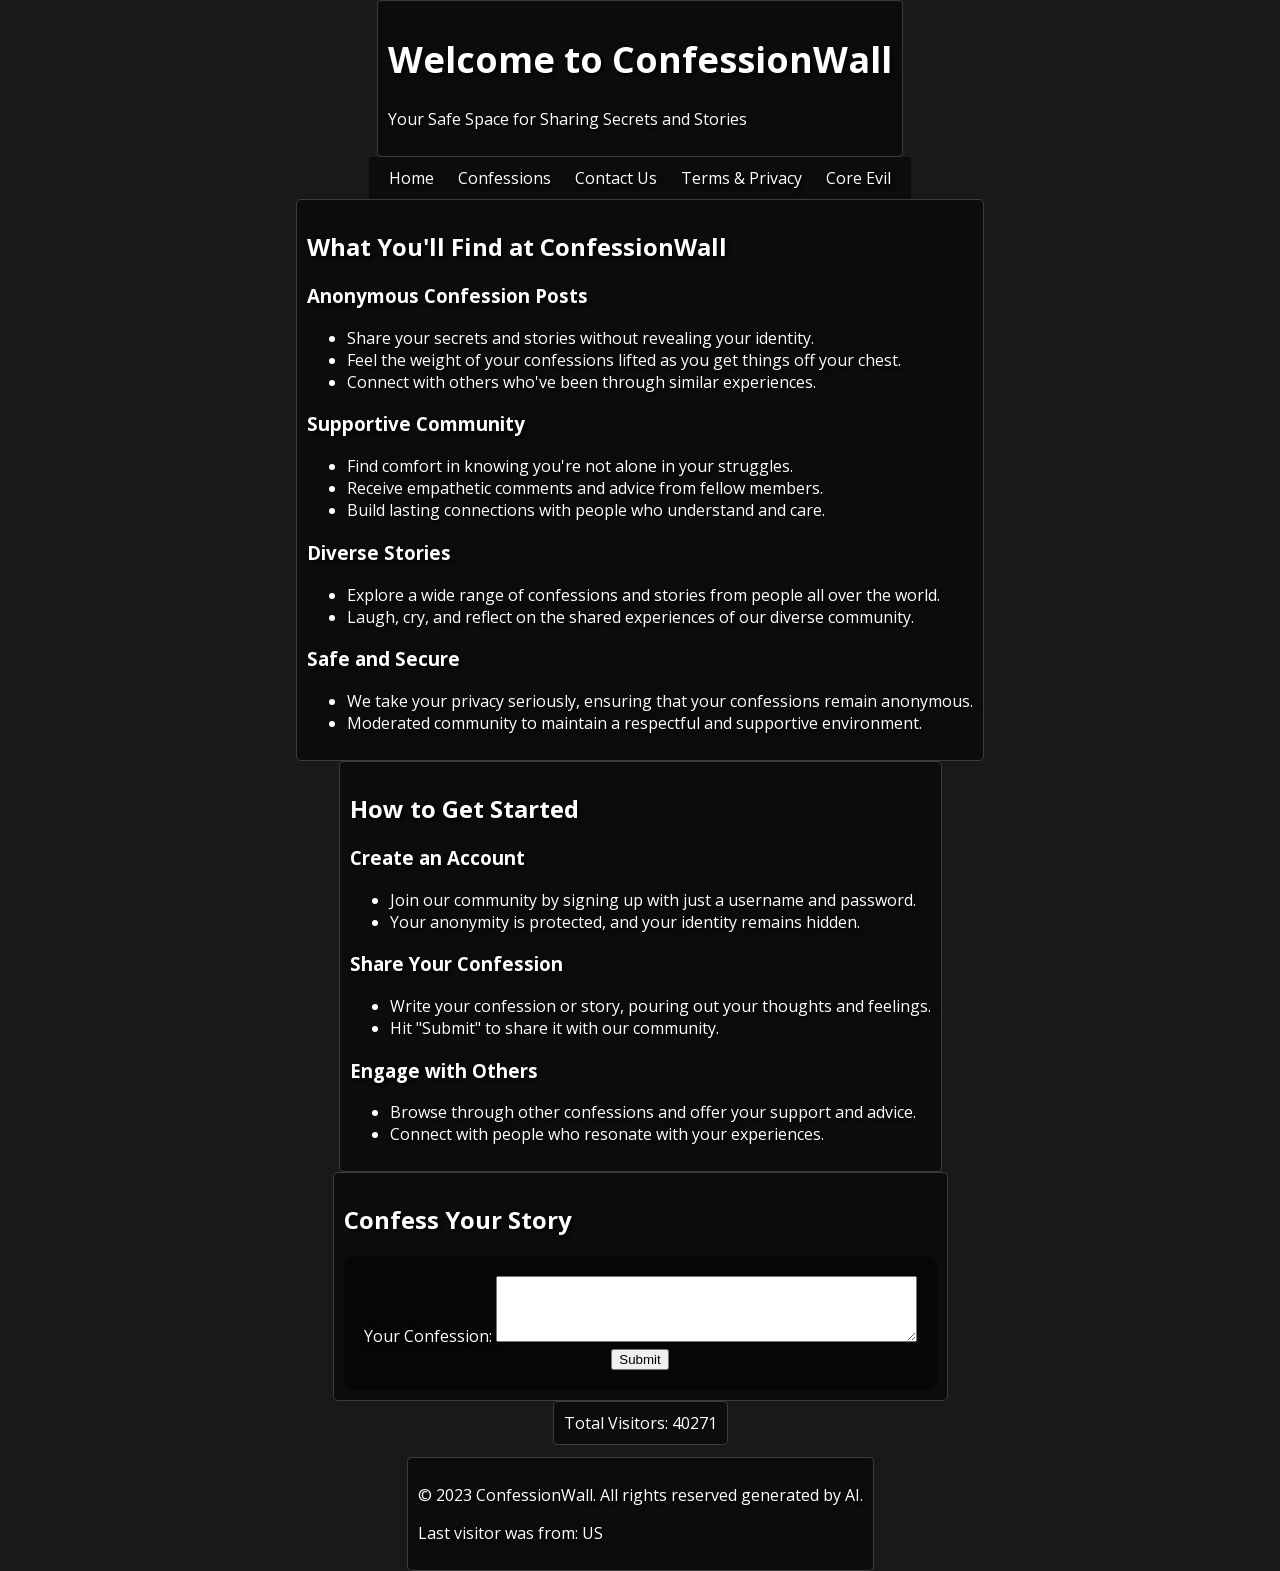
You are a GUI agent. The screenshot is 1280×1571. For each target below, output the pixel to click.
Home (411, 178)
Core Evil (858, 178)
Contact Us (616, 178)
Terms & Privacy (741, 178)
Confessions (504, 178)
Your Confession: (403, 1348)
